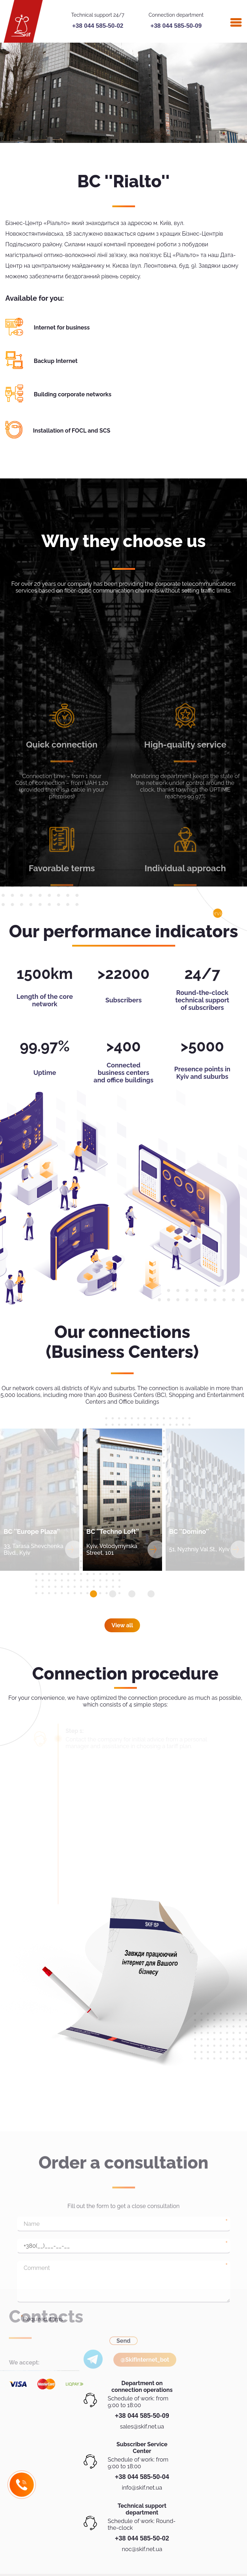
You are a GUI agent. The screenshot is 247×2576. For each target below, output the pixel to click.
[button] (93, 1594)
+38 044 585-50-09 (176, 25)
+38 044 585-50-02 (97, 25)
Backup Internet (55, 361)
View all (122, 1625)
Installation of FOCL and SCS (72, 430)
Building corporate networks (72, 394)
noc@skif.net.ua (142, 2549)
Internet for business (62, 327)
